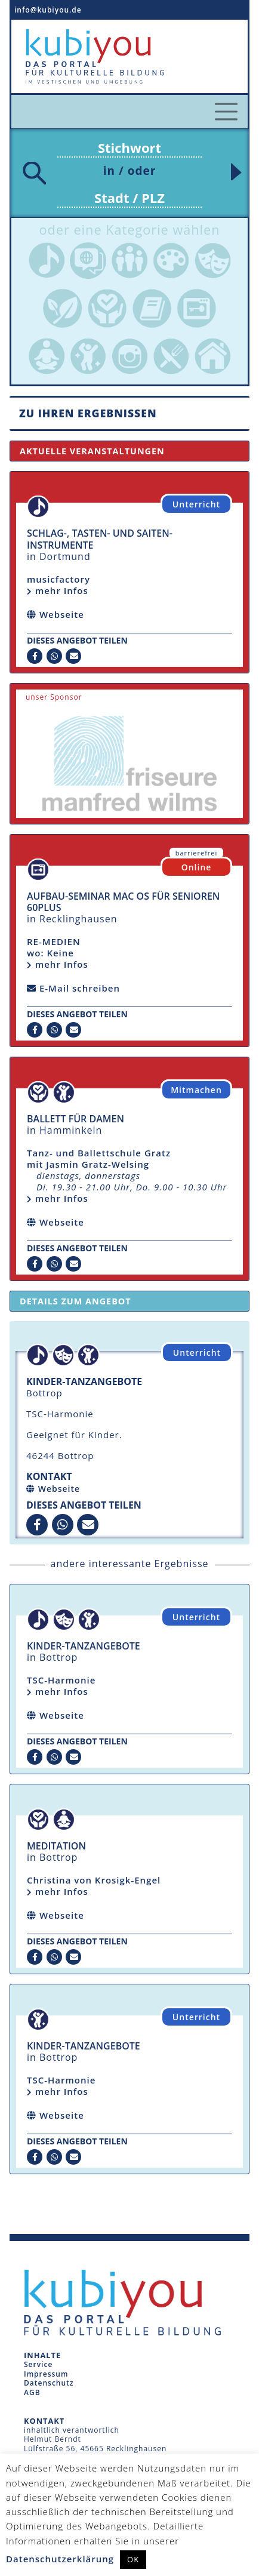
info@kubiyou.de (48, 10)
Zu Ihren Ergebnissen (88, 413)
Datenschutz (49, 2383)
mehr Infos (57, 1691)
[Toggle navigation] (226, 111)
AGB (32, 2392)
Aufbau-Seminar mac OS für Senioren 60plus (123, 902)
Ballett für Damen (75, 1118)
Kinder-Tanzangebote (83, 1645)
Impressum (46, 2374)
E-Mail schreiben (79, 988)
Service (38, 2364)
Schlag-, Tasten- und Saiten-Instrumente (99, 539)
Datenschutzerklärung (60, 2559)
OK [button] (133, 2559)
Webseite (59, 1488)
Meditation (56, 1845)
